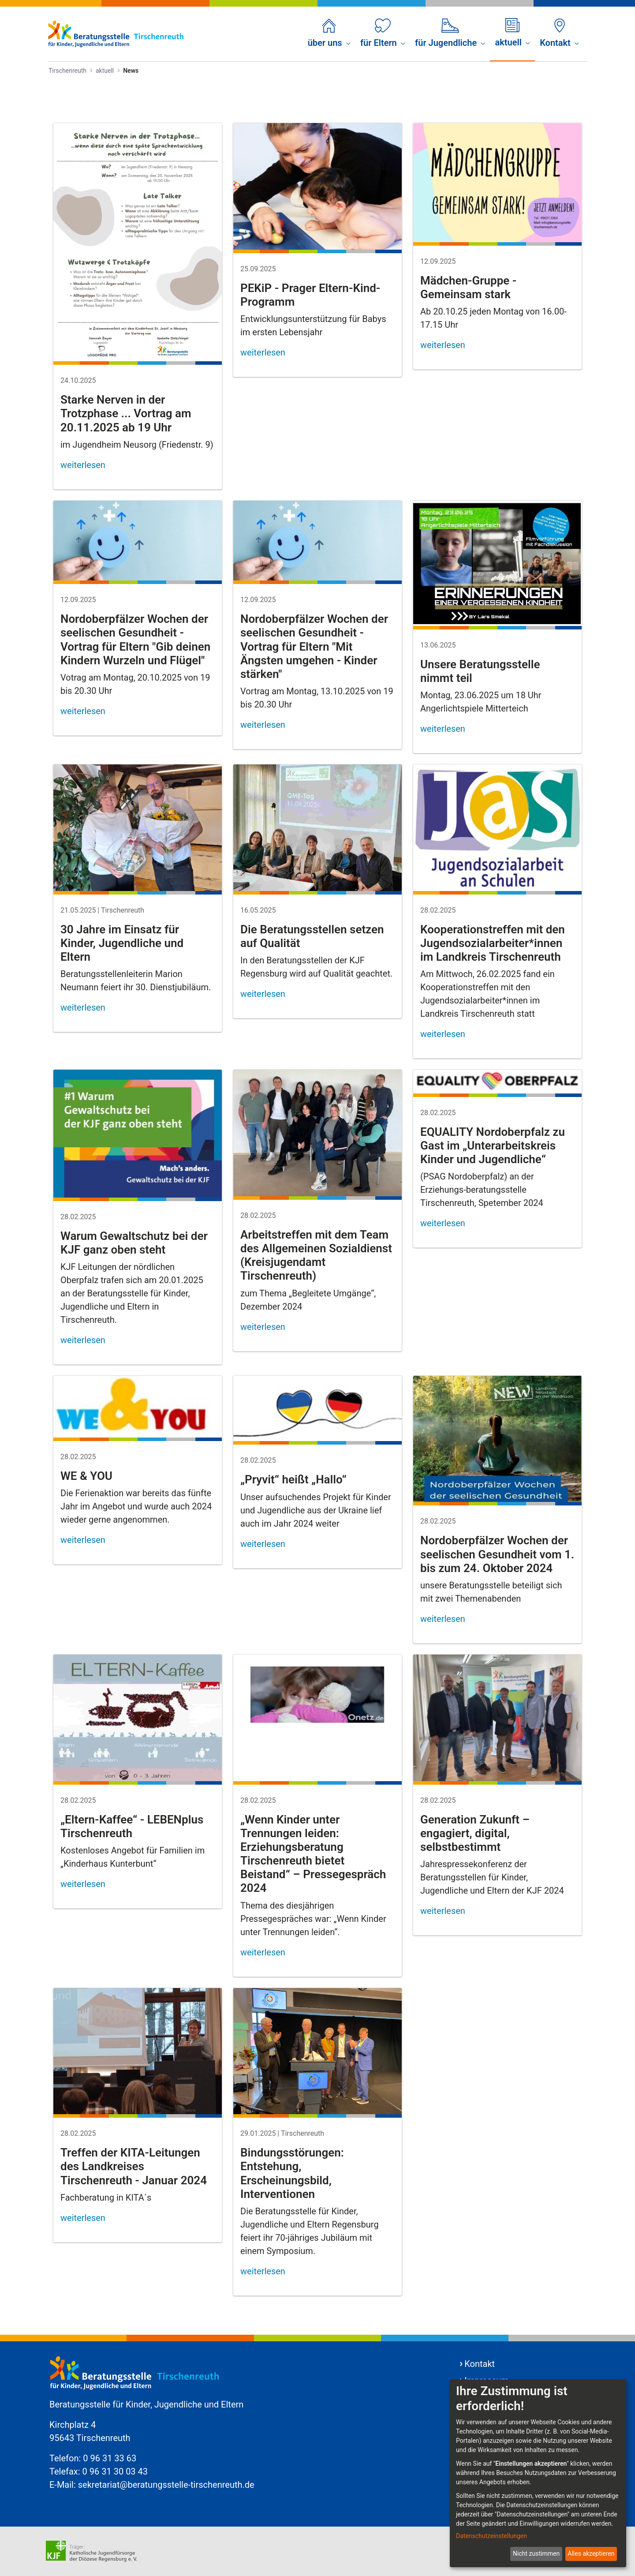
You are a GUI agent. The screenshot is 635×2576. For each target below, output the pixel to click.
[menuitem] (329, 34)
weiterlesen (82, 465)
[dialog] (538, 2473)
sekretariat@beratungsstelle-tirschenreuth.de (166, 2484)
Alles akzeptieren (591, 2553)
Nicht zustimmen (536, 2553)
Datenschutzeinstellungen (491, 2535)
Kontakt (479, 2364)
